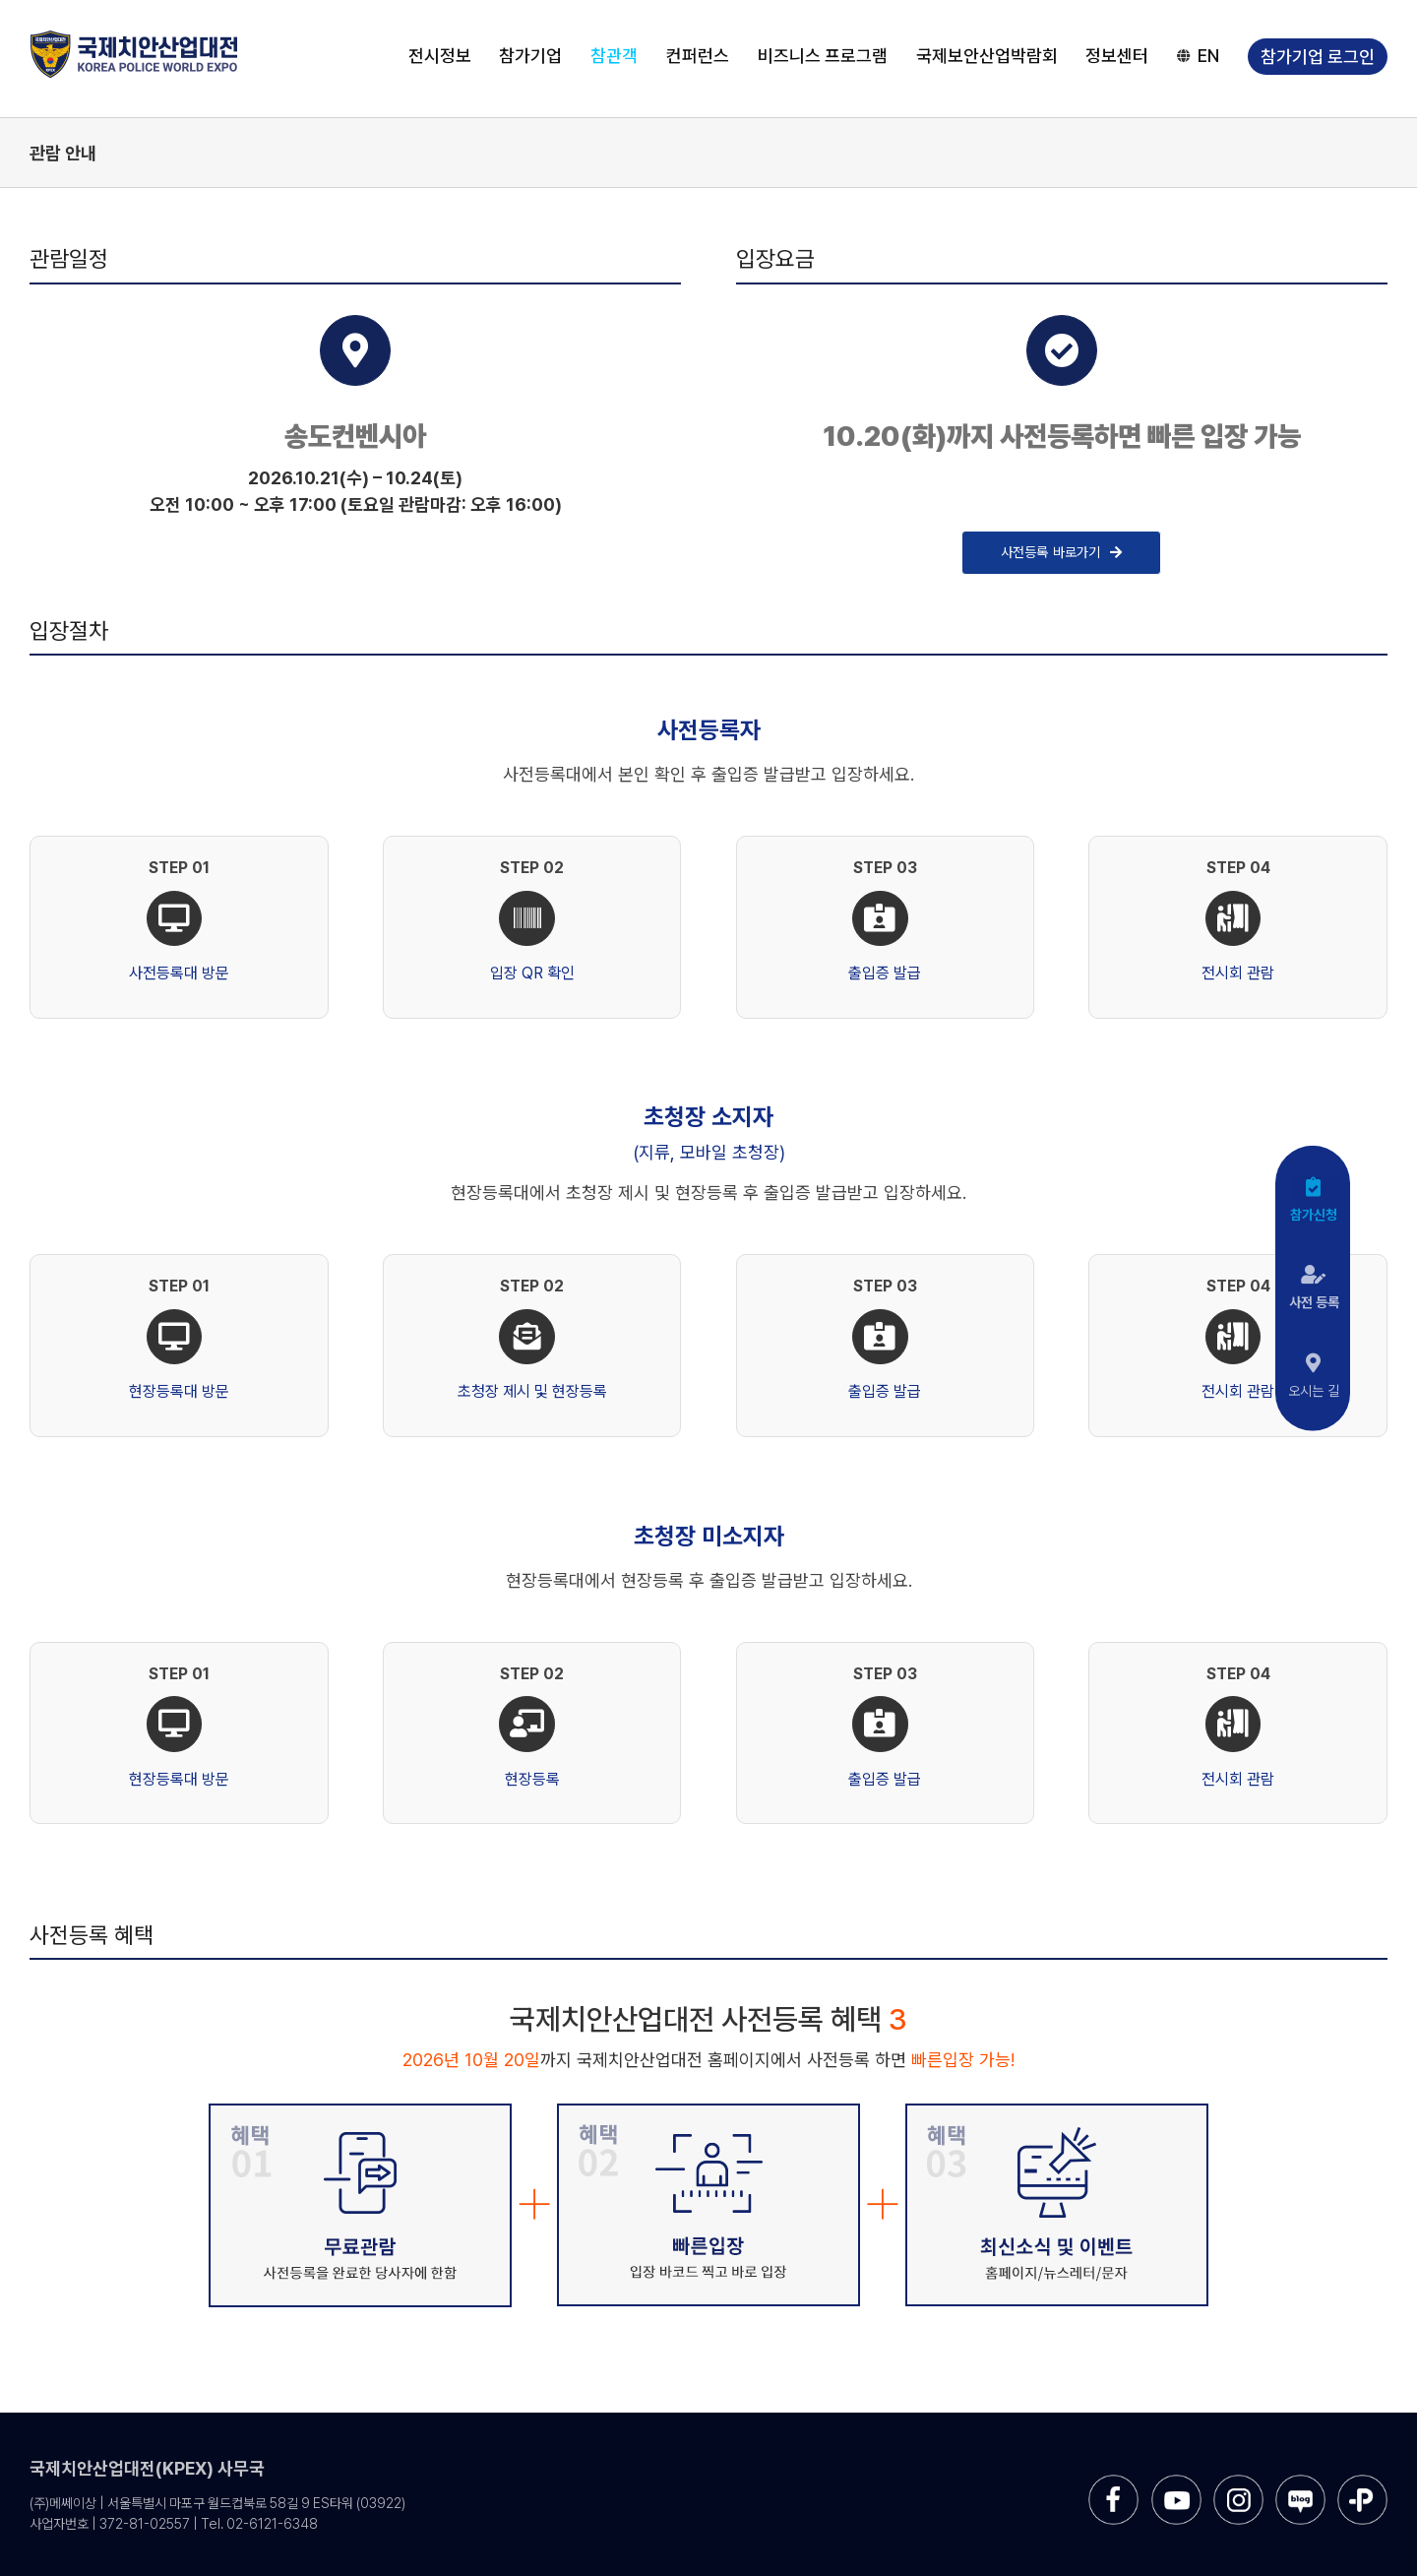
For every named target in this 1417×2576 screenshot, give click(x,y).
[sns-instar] (1238, 2482)
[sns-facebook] (1113, 2482)
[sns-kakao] (1362, 2482)
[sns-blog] (1300, 2482)
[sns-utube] (1176, 2482)
